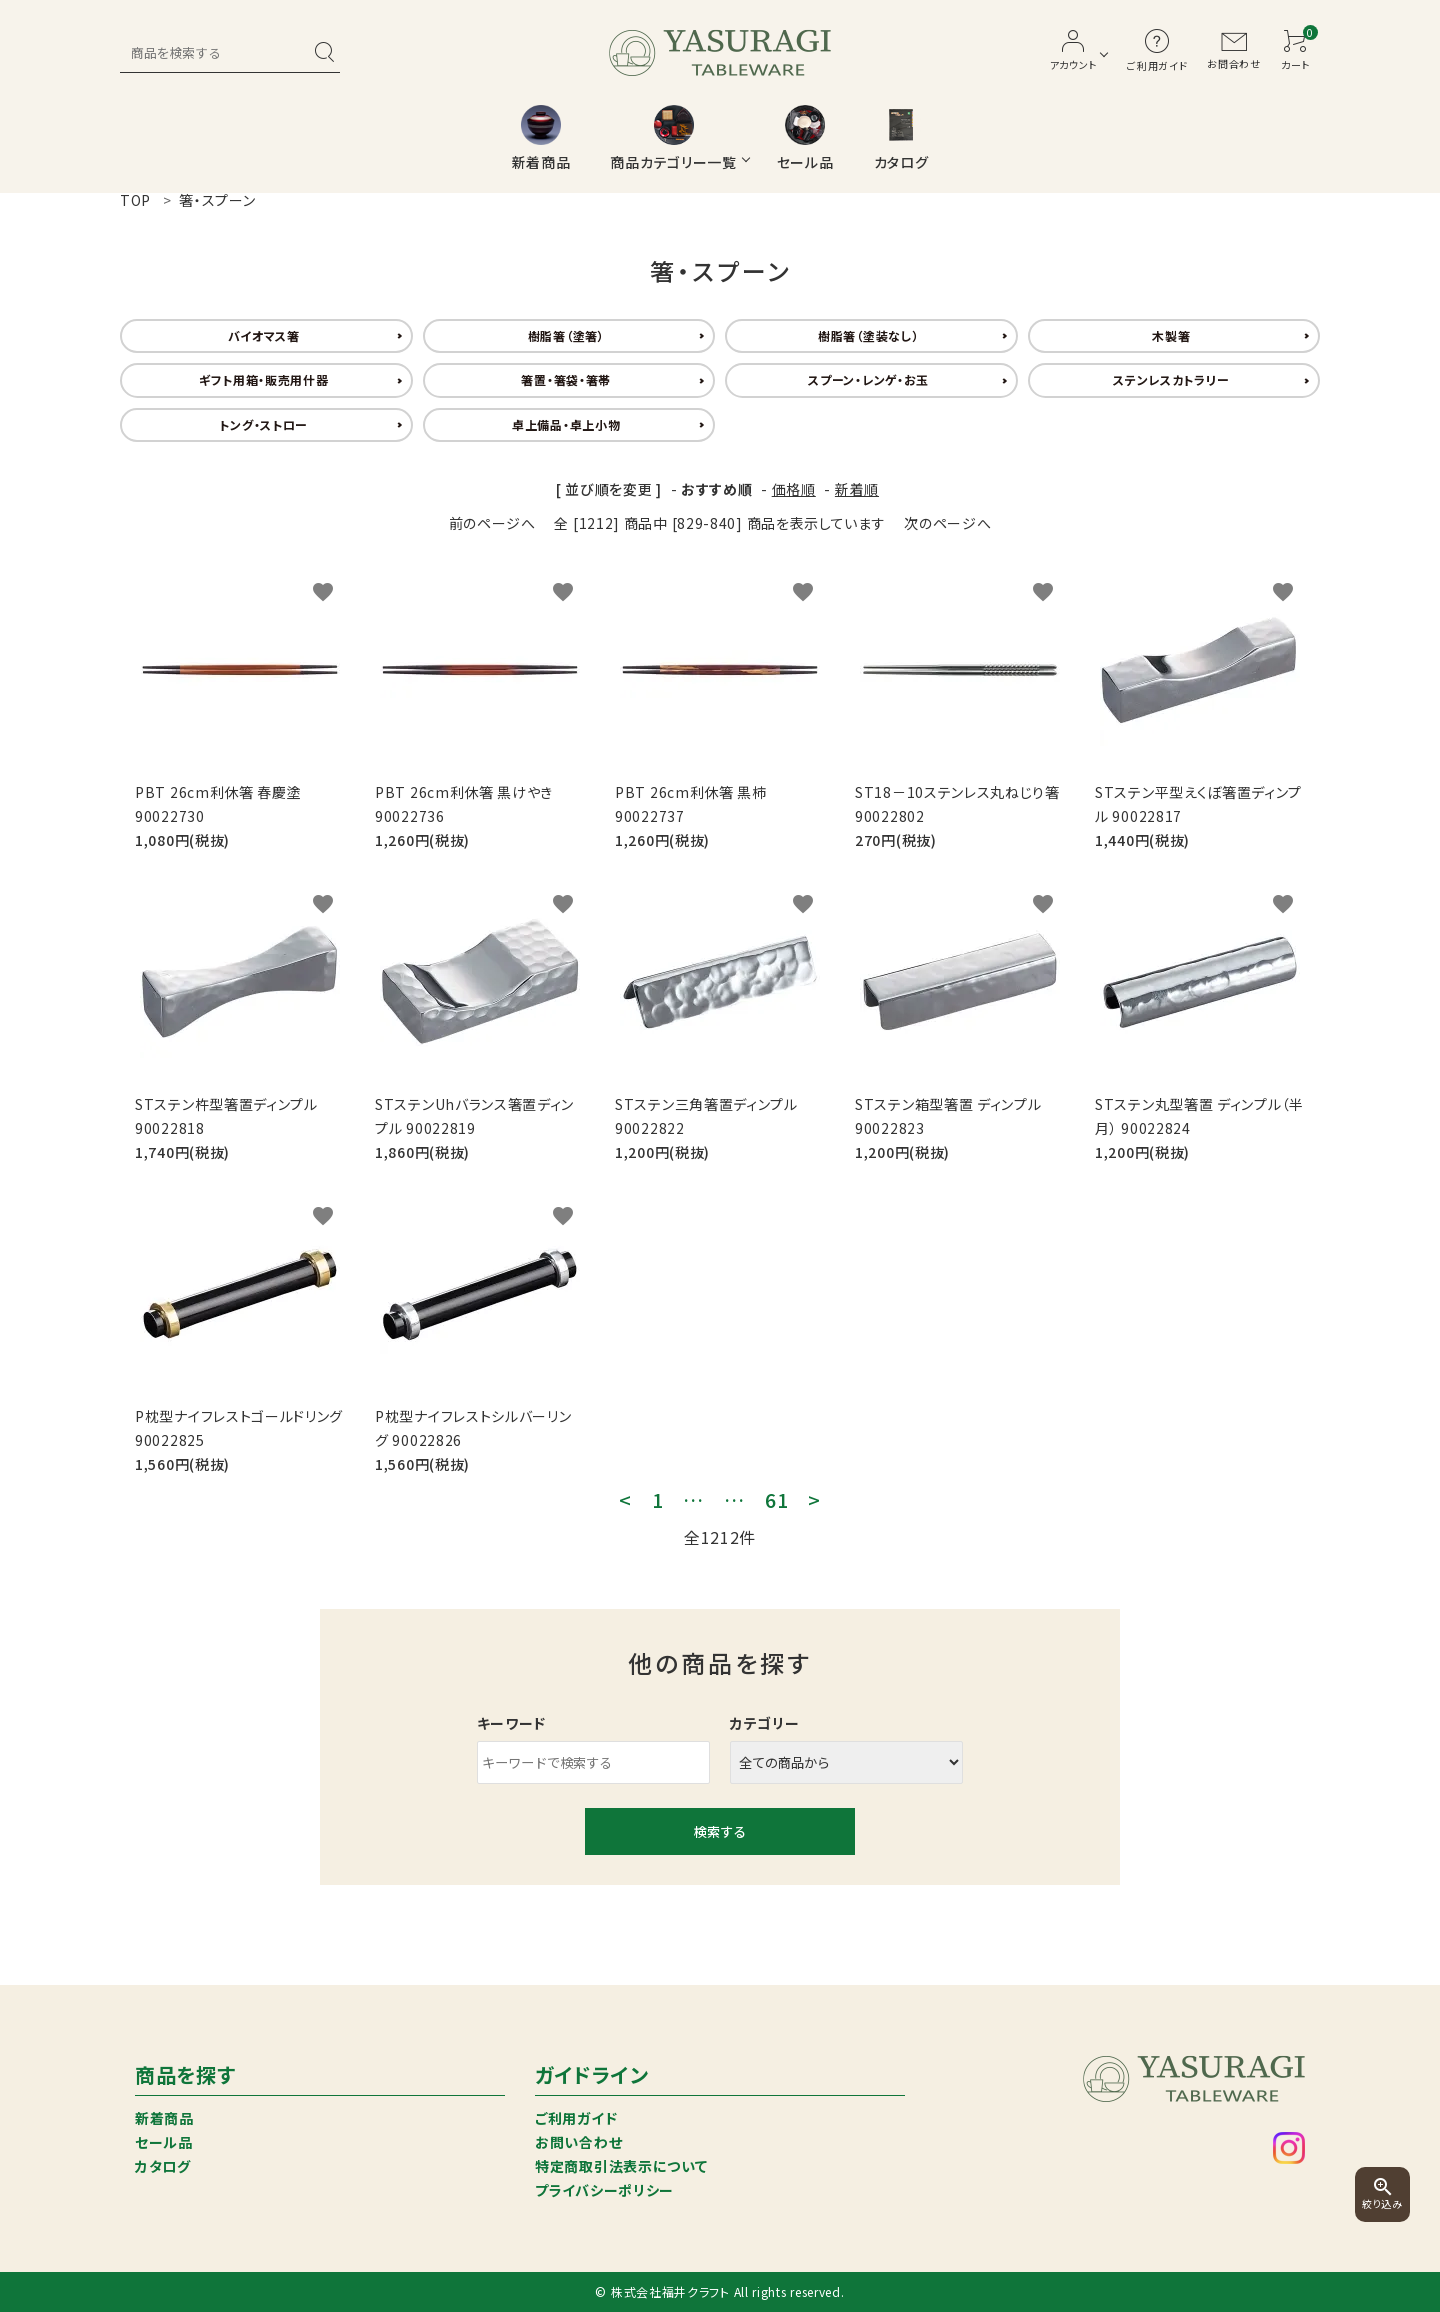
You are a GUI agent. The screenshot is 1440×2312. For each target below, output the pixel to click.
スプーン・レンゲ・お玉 (868, 379)
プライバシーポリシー (604, 2190)
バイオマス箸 (264, 335)
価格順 (794, 489)
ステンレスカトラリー (1171, 379)
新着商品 (164, 2118)
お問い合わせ (578, 2142)
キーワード (512, 1723)
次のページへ (947, 523)
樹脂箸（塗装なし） (868, 335)
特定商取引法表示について (621, 2166)
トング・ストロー (263, 424)
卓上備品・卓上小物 (566, 424)
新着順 (857, 489)
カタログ (163, 2166)
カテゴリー (765, 1723)
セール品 (164, 2142)
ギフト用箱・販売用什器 (264, 379)
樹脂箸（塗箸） (566, 335)
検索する (720, 1831)
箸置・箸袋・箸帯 (566, 379)
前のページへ (492, 523)
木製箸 (1171, 335)
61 (776, 1500)
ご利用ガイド (576, 2118)
